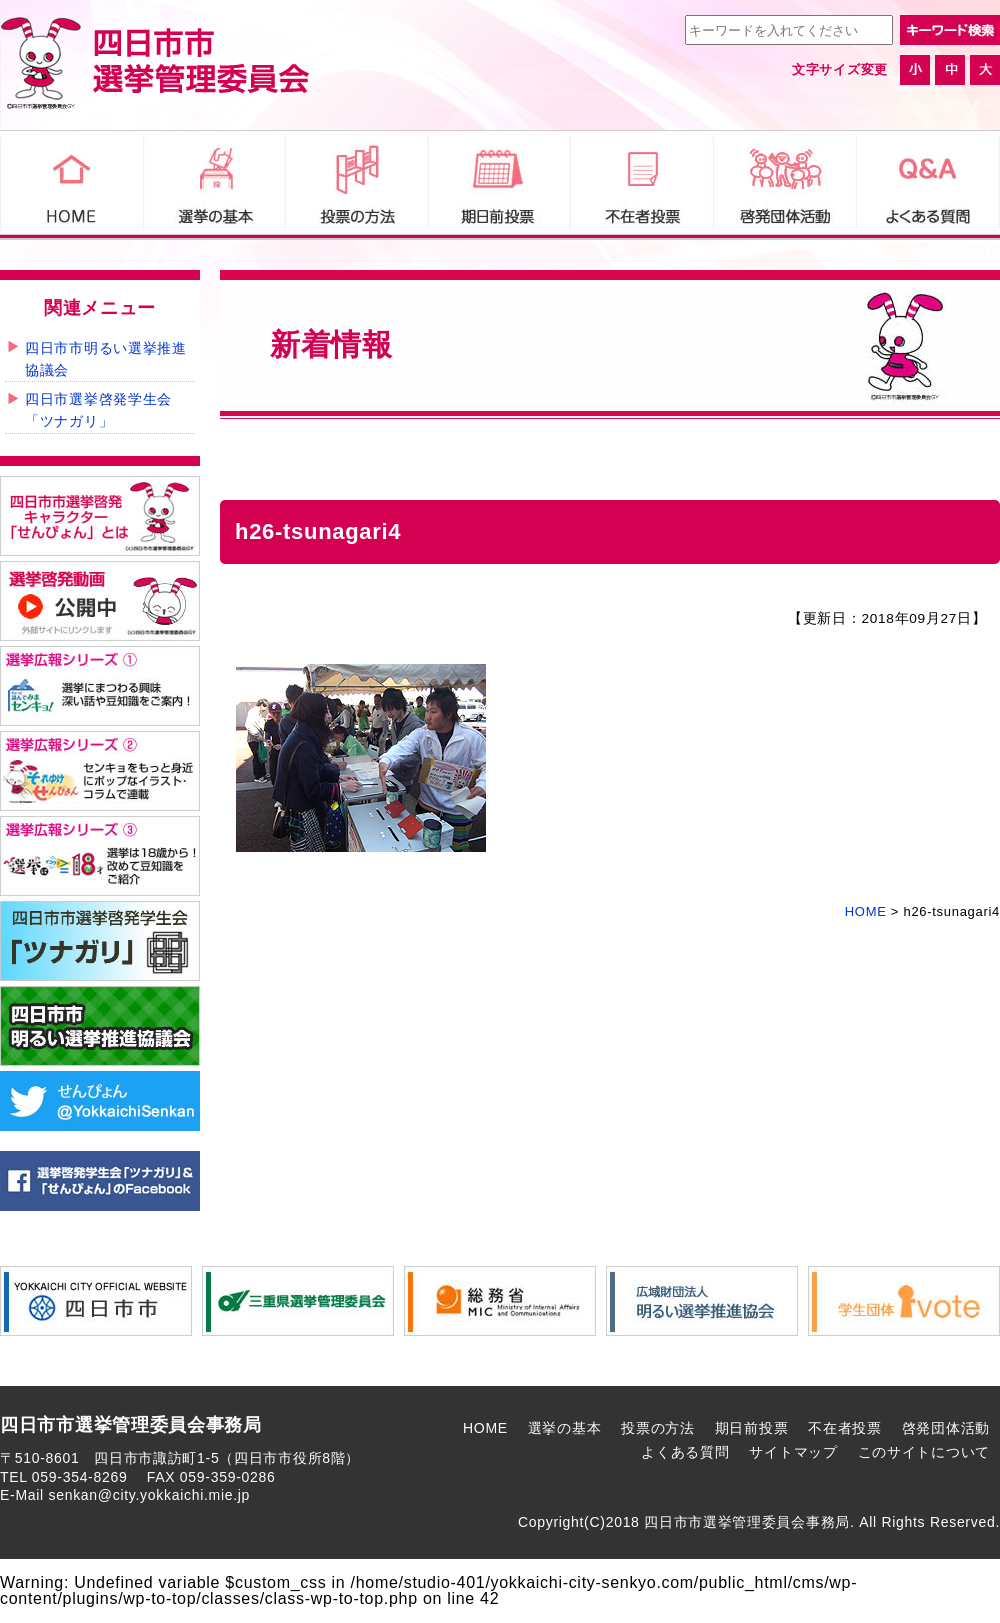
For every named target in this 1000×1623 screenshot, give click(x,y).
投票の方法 (658, 1428)
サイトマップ (793, 1452)
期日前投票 (752, 1428)
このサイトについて (924, 1452)
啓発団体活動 (946, 1428)
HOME (485, 1428)
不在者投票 (845, 1428)
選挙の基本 (565, 1428)
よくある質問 (685, 1452)
